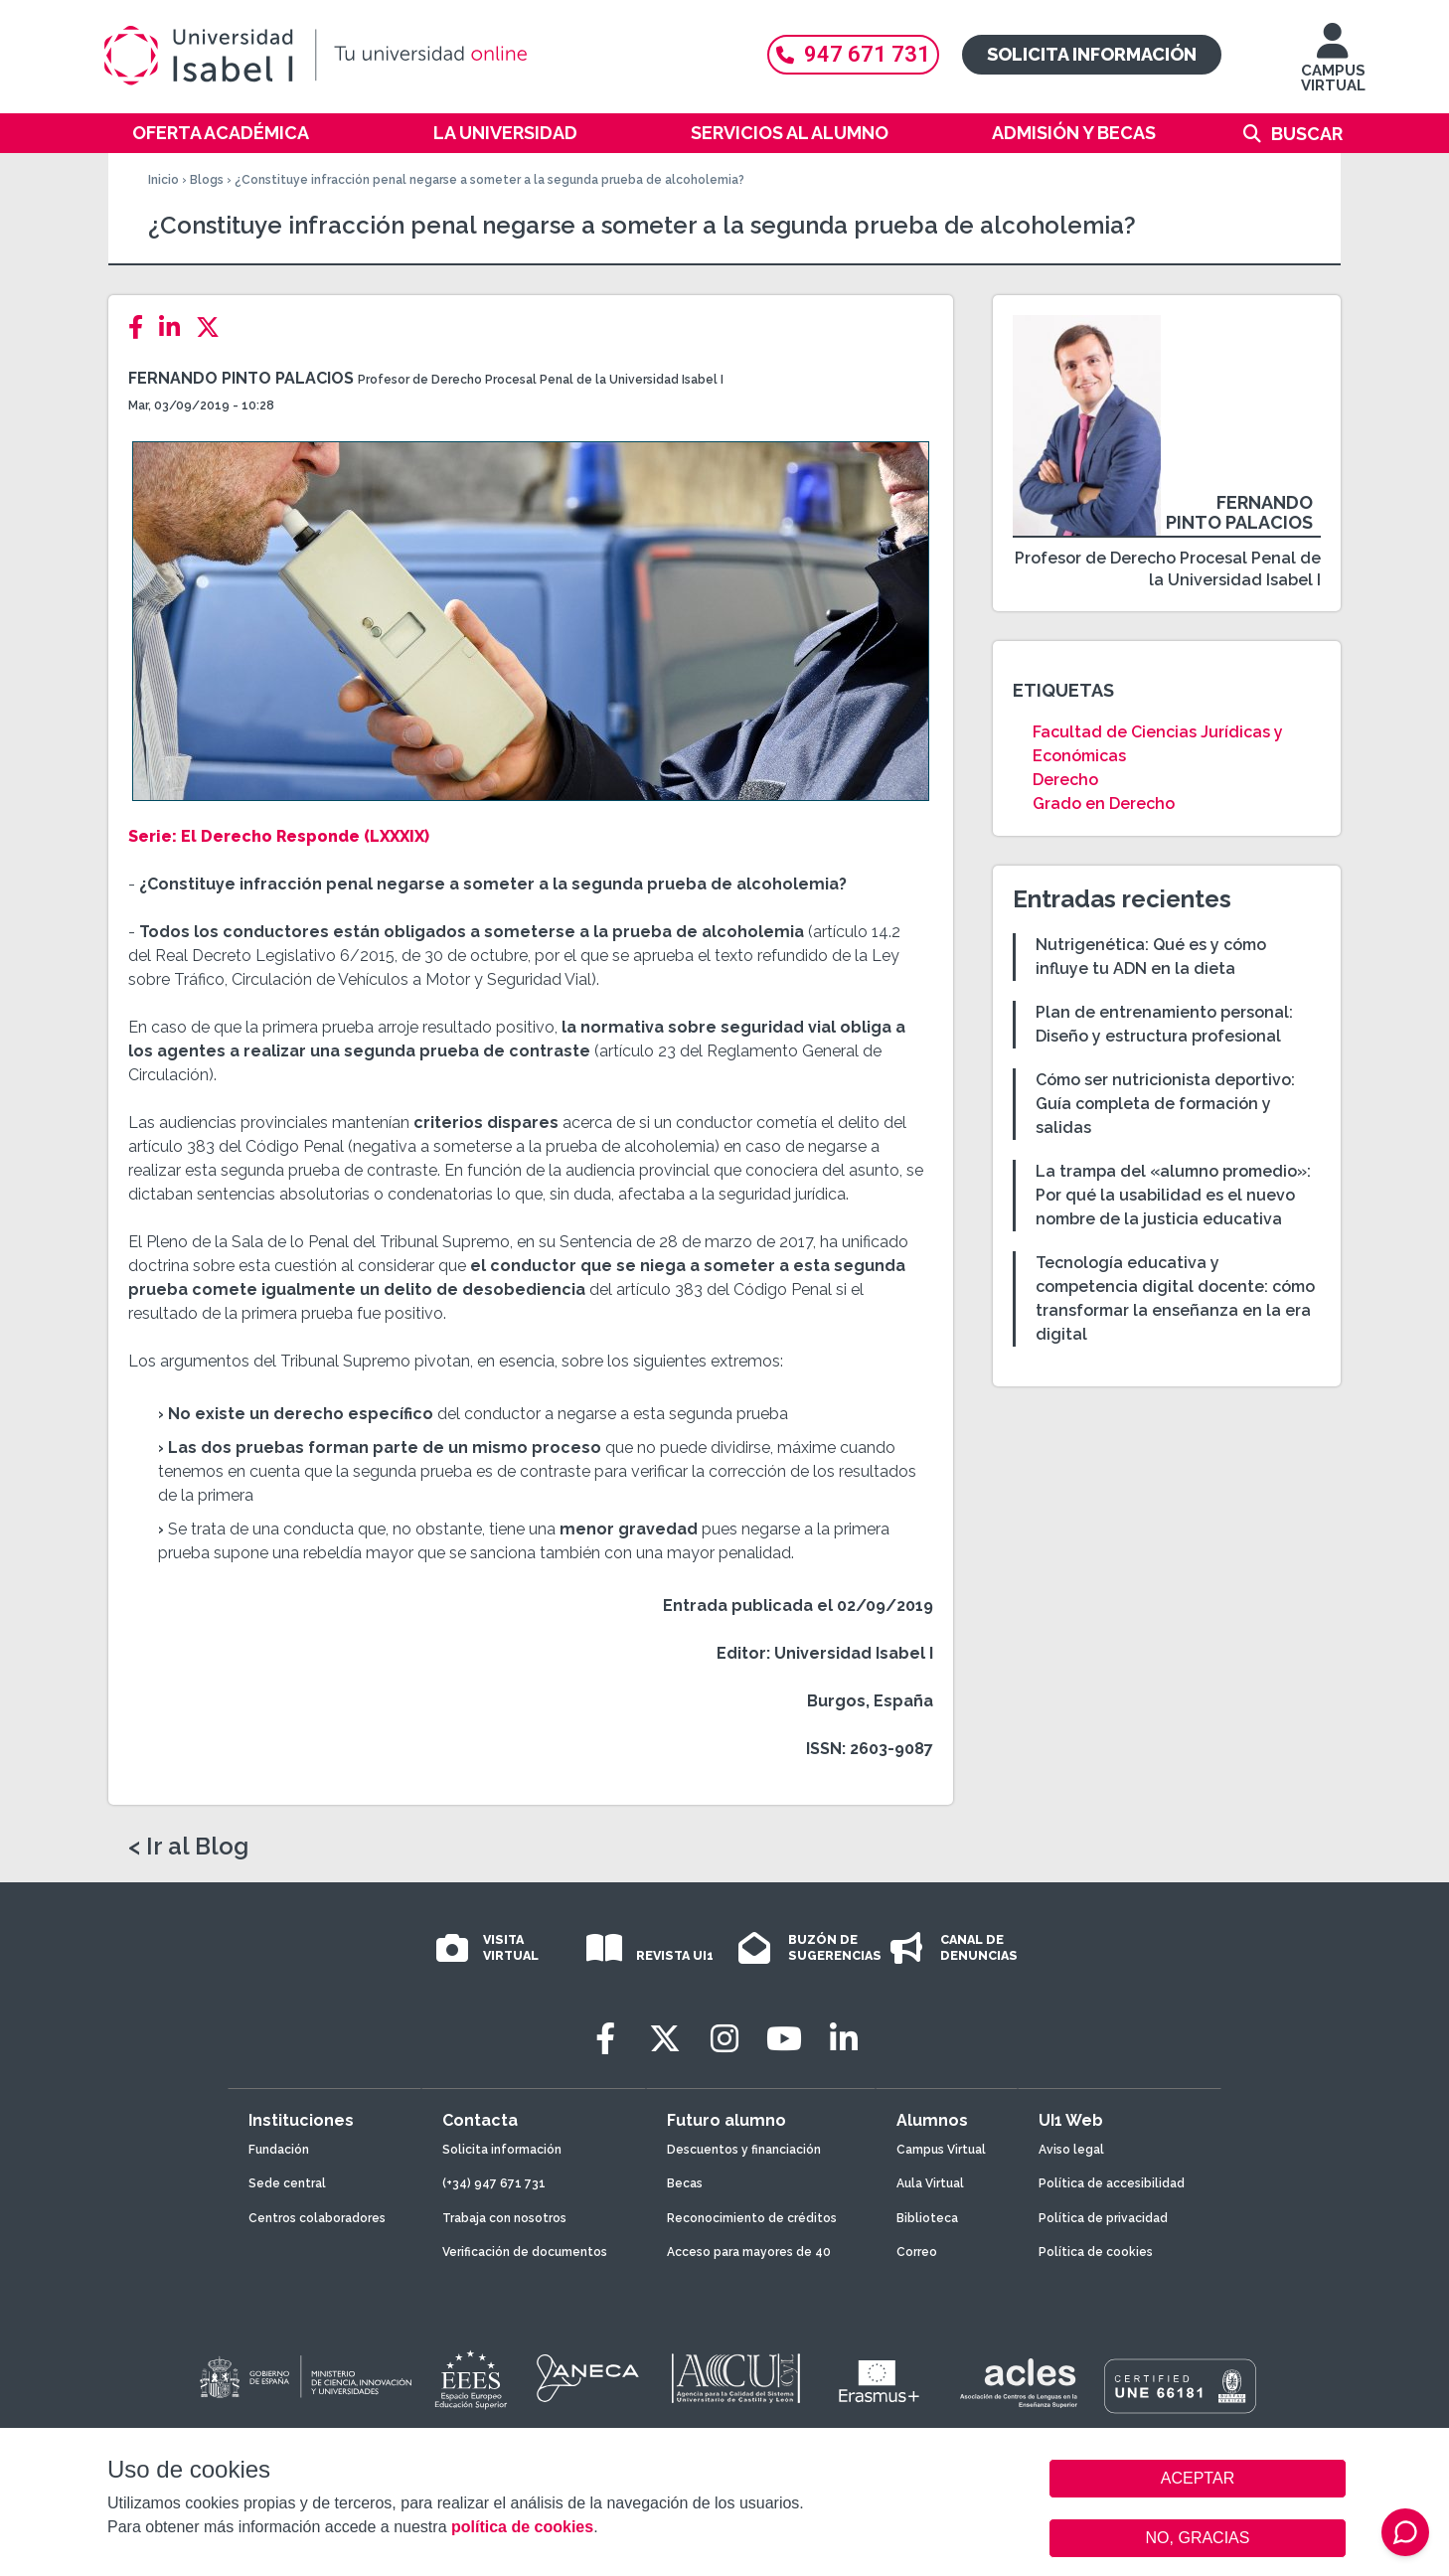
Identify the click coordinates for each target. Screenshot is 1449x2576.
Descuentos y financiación (744, 2150)
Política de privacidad (1103, 2218)
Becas (685, 2183)
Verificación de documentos (524, 2252)
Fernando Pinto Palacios (241, 378)
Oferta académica (220, 132)
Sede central (287, 2183)
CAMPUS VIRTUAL (1333, 67)
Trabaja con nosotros (504, 2218)
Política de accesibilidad (1112, 2183)
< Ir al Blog (188, 1846)
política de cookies (522, 2526)
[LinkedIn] (175, 327)
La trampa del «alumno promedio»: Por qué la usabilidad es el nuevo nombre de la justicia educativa (1173, 1195)
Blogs (207, 180)
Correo (916, 2252)
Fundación (278, 2150)
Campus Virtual (941, 2150)
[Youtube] (784, 2038)
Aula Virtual (930, 2183)
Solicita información (1092, 54)
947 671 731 (853, 54)
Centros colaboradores (317, 2218)
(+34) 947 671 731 (494, 2183)
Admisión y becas (1074, 132)
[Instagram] (724, 2038)
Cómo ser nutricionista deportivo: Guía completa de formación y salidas (1165, 1103)
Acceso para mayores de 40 (749, 2252)
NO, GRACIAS (1198, 2537)
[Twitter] (214, 327)
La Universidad (505, 132)
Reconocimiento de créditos (752, 2218)
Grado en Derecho (1104, 803)
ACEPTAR (1197, 2478)
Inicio (163, 180)
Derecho (1065, 779)
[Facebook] (141, 327)
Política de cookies (1096, 2252)
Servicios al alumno (789, 132)
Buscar (1307, 133)
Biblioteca (927, 2218)
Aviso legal (1071, 2150)
